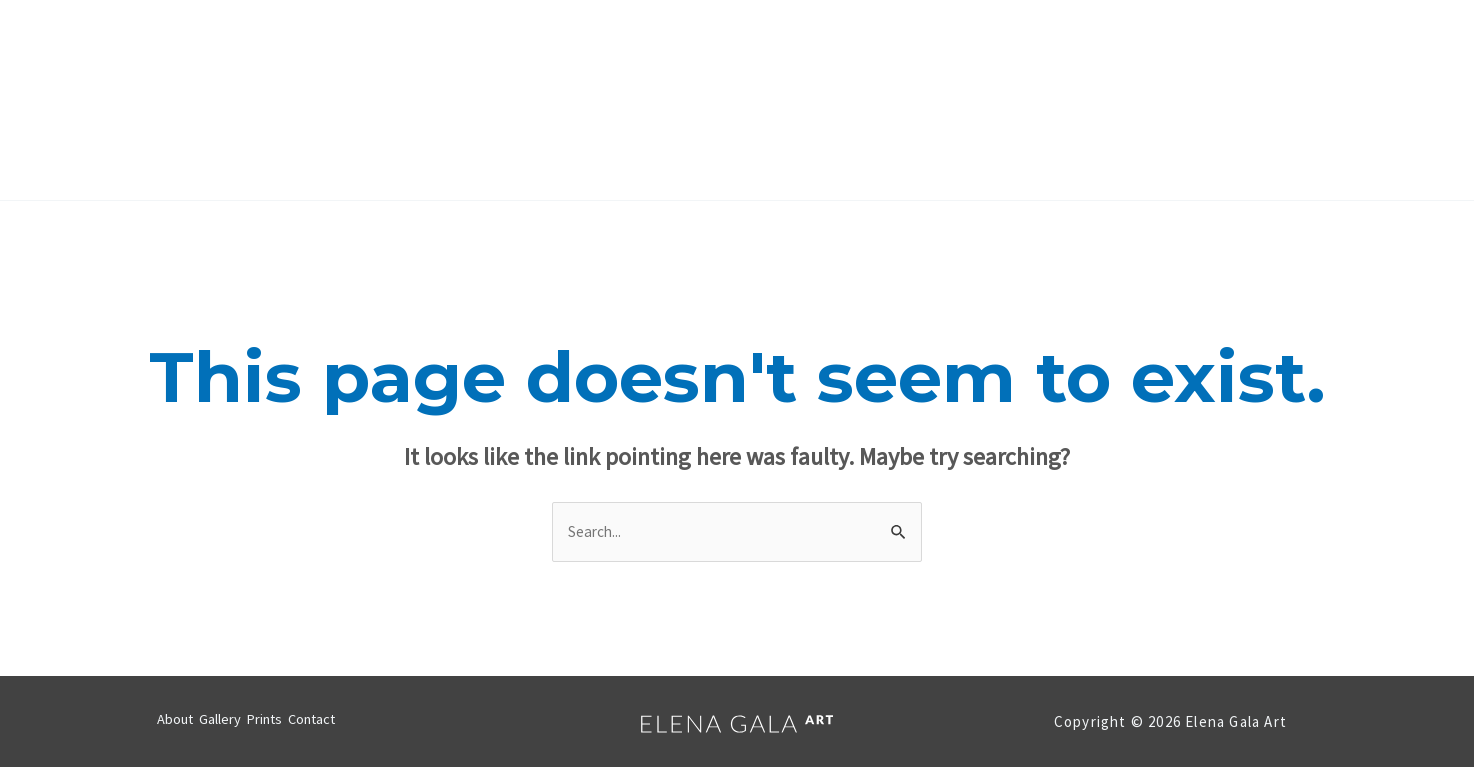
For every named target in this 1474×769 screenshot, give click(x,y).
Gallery (681, 100)
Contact (875, 100)
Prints (776, 100)
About (588, 100)
